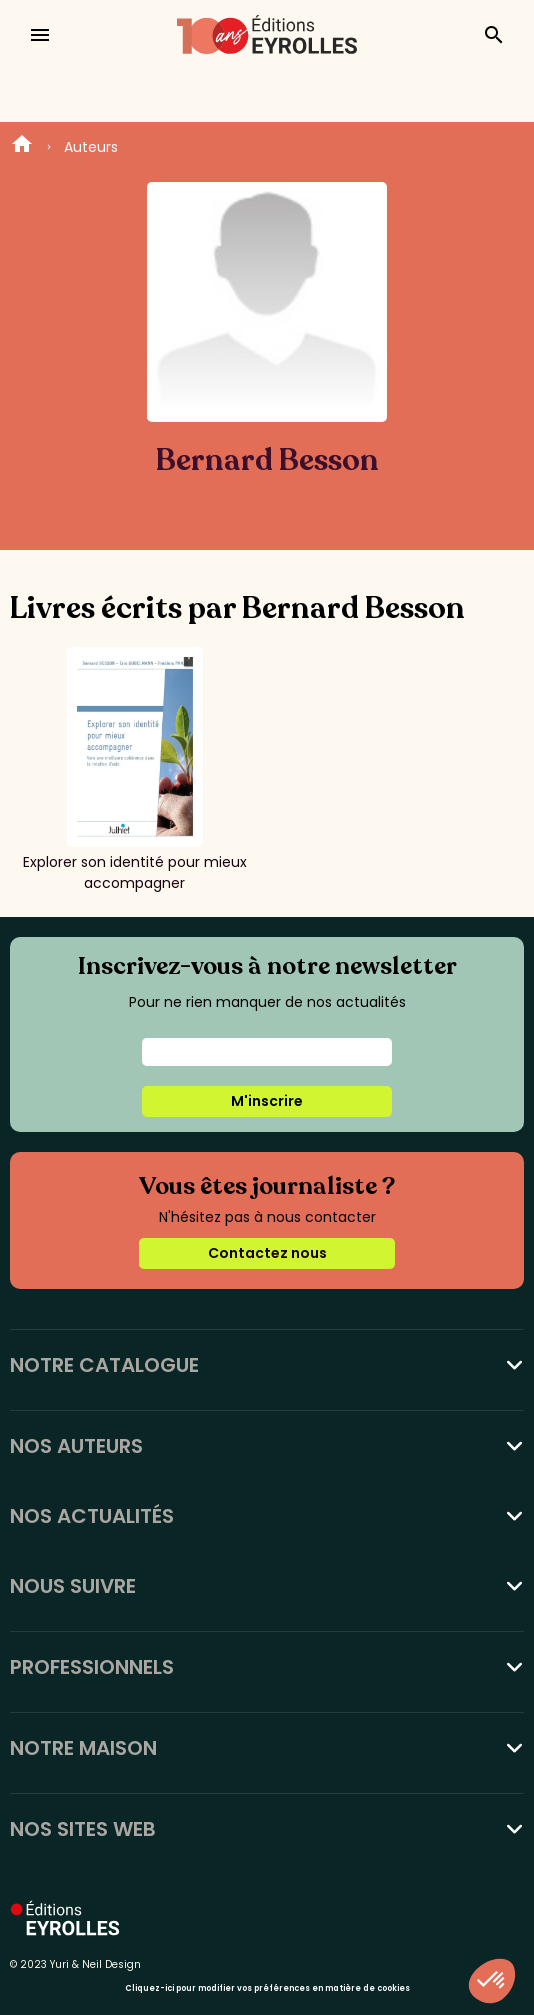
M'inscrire (267, 1101)
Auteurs (91, 147)
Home (22, 147)
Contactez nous (267, 1253)
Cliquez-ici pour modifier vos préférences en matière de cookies (267, 1988)
